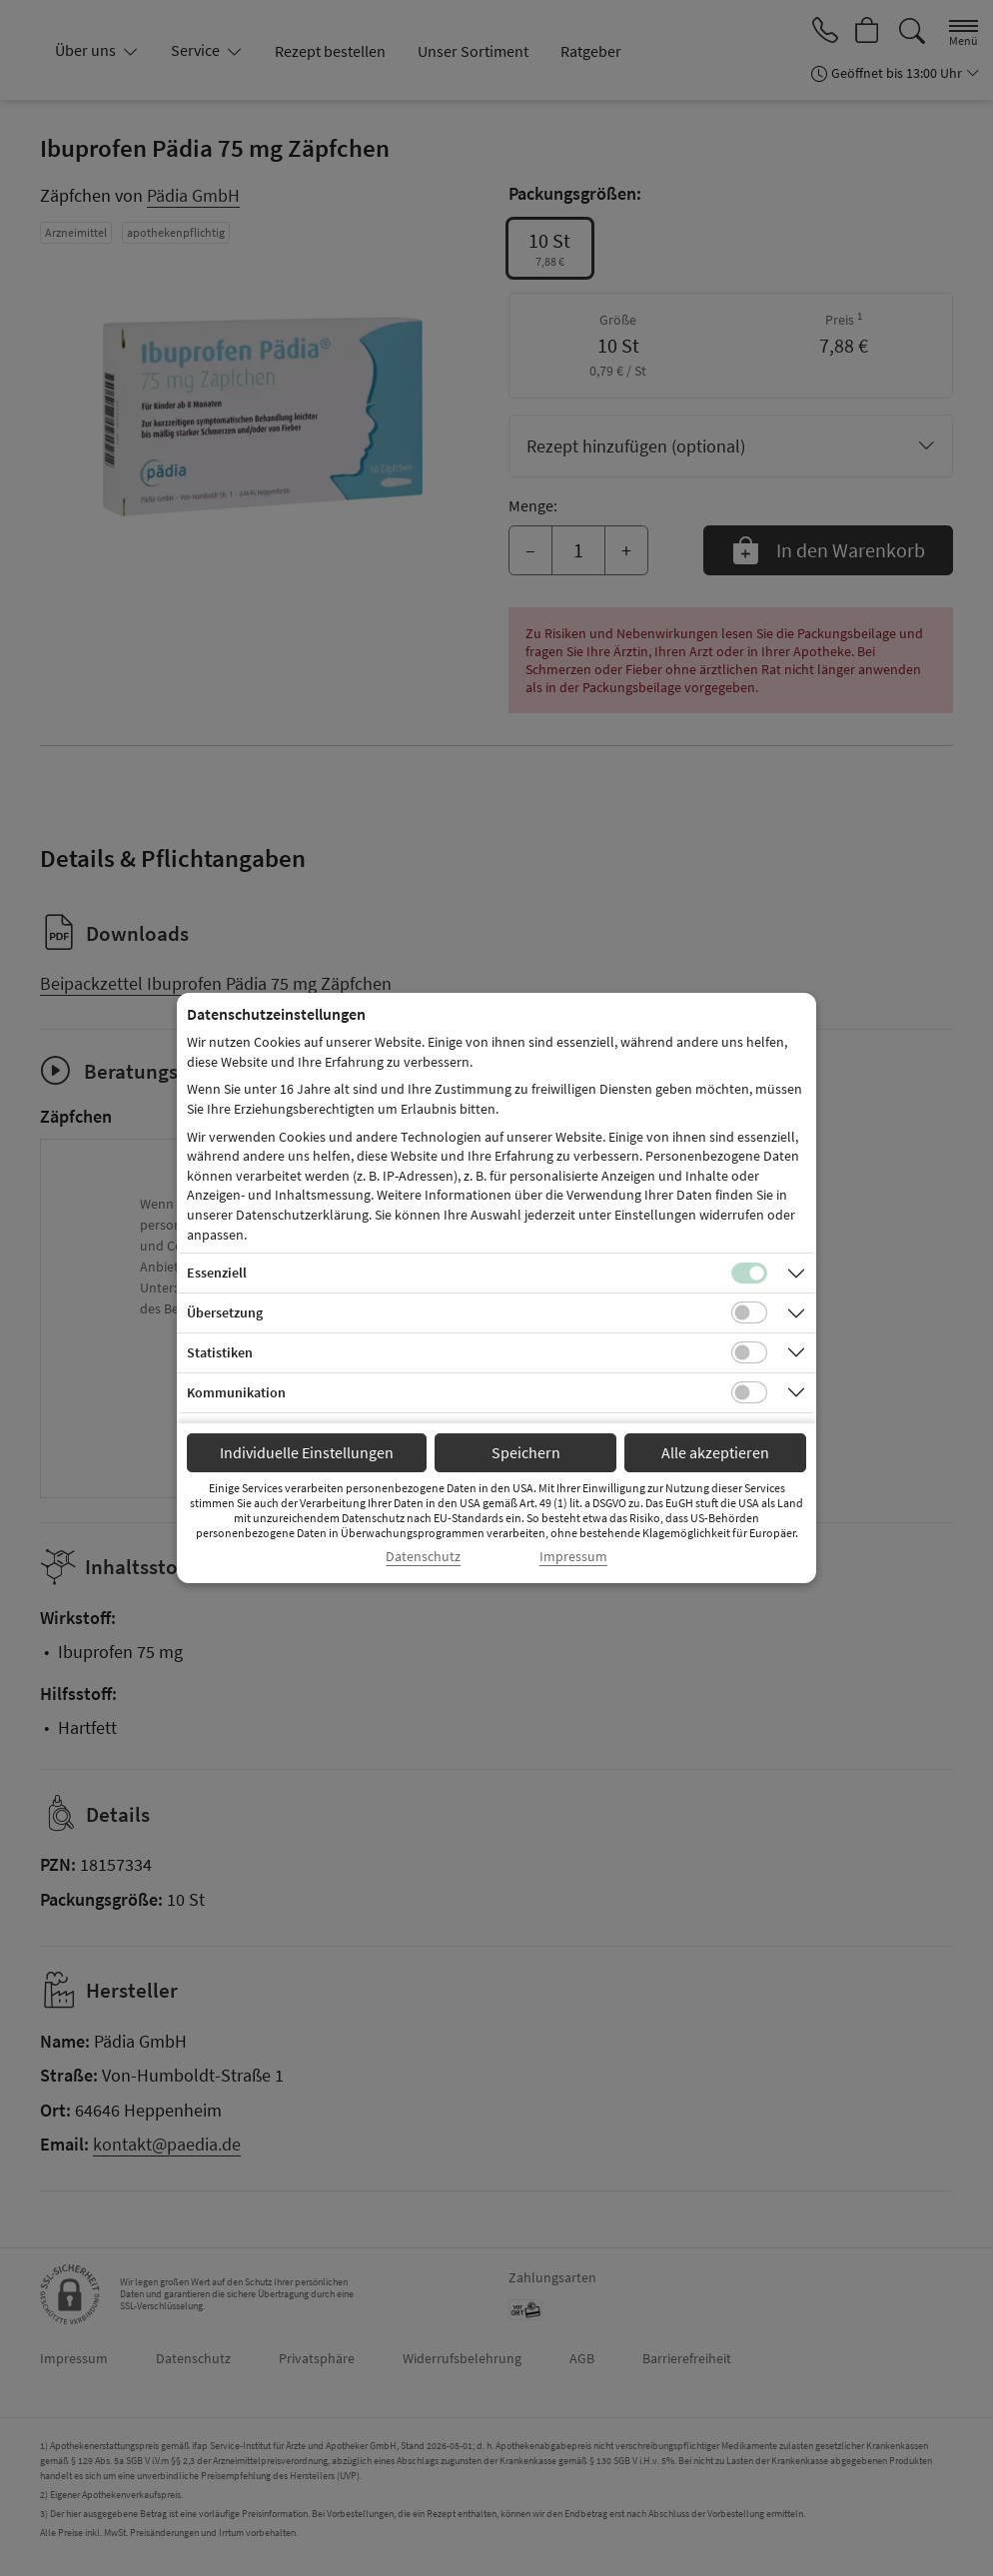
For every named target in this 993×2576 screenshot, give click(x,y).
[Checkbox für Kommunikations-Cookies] (749, 1392)
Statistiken (220, 1352)
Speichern (526, 1452)
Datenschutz (423, 1556)
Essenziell (217, 1273)
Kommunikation (236, 1392)
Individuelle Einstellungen (307, 1452)
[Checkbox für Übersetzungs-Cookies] (749, 1312)
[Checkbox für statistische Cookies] (749, 1352)
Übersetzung (225, 1312)
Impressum (573, 1556)
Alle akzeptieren (715, 1452)
